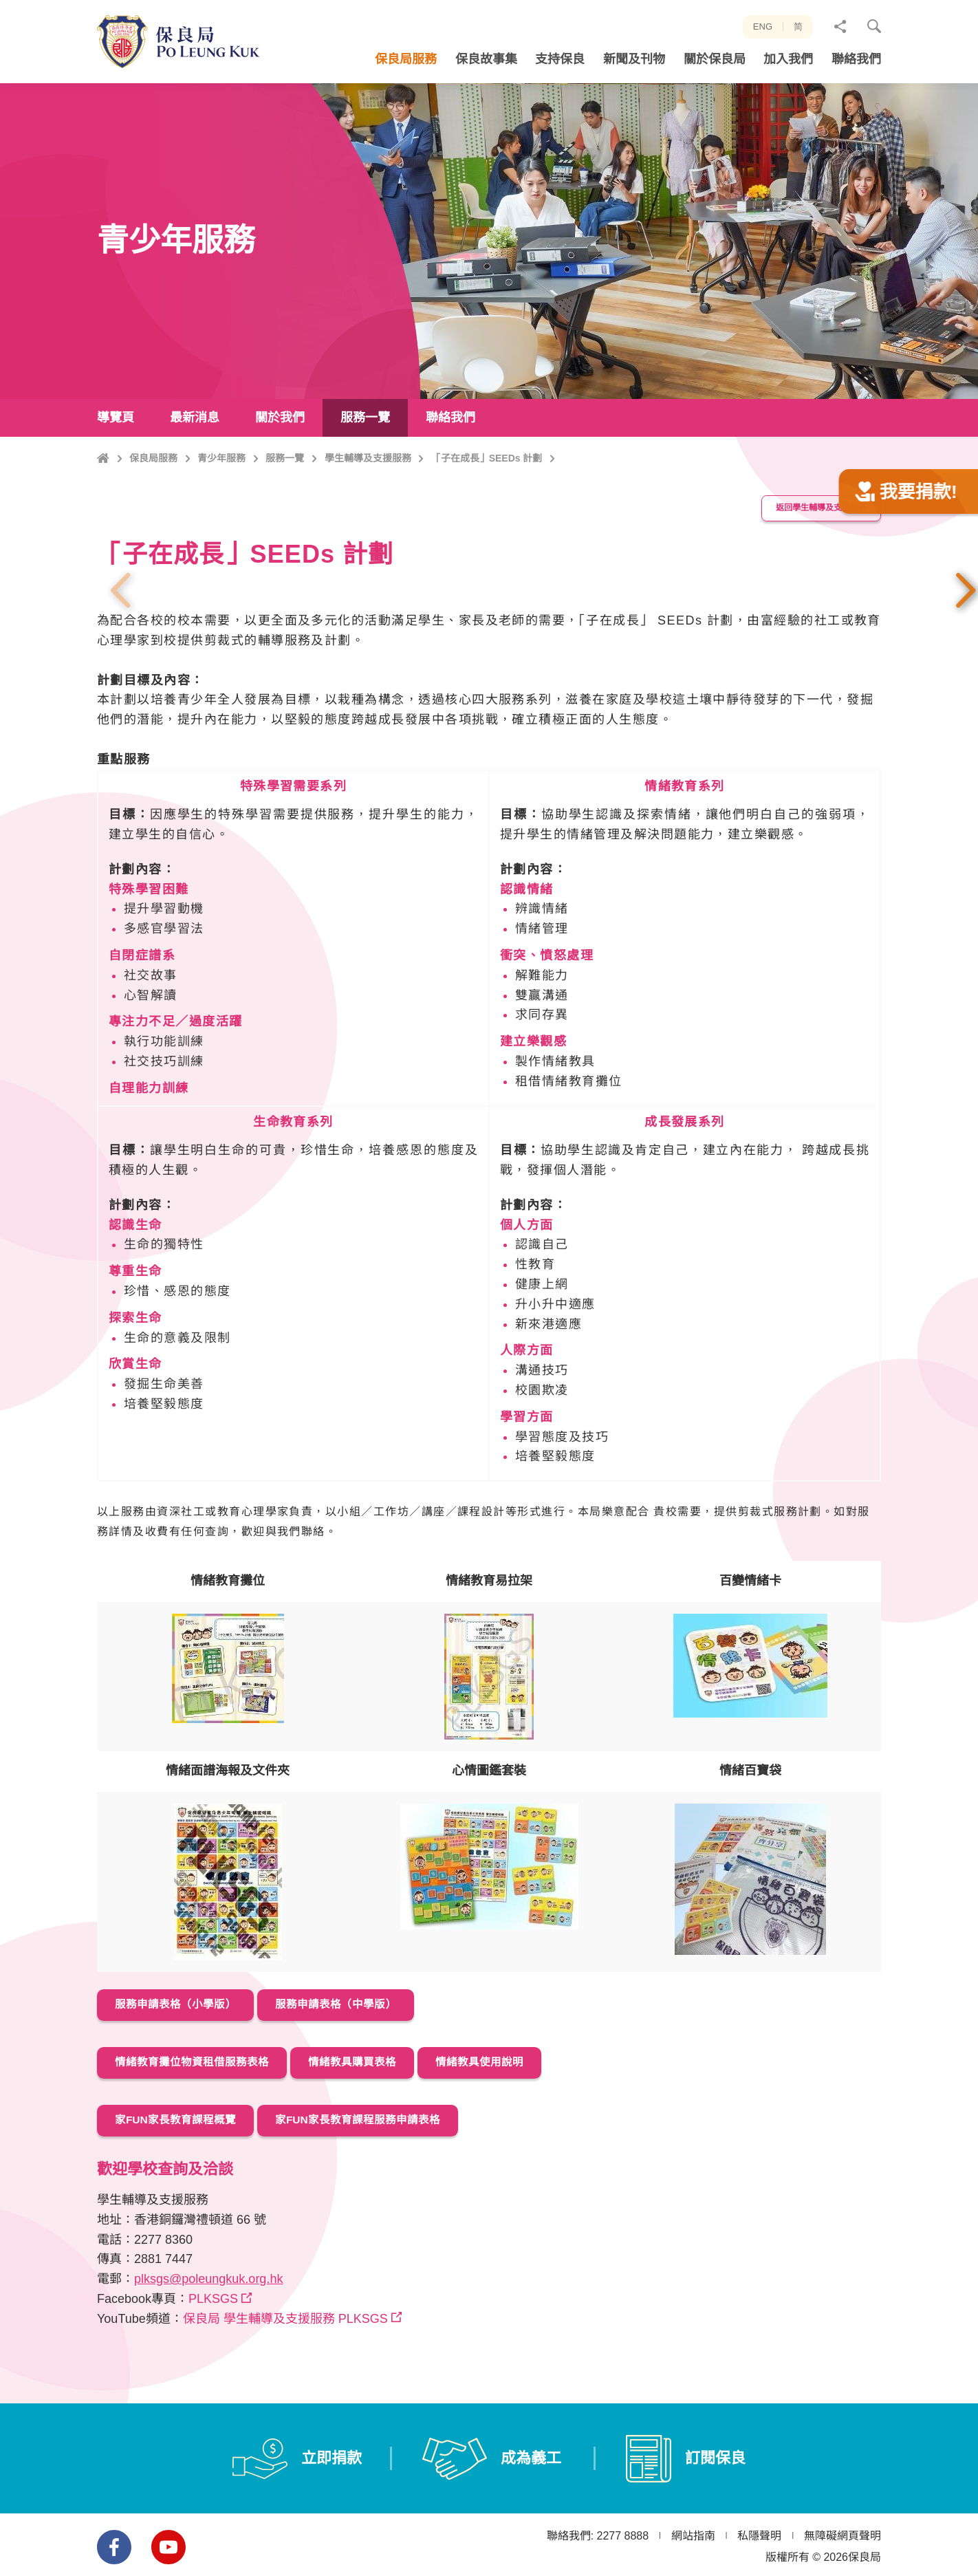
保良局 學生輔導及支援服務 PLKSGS (285, 2381)
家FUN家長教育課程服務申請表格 (392, 2183)
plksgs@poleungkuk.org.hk (208, 2341)
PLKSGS (213, 2361)
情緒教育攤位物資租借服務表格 (204, 2127)
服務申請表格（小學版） (186, 2071)
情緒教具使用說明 (528, 2127)
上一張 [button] (120, 658)
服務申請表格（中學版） (366, 2071)
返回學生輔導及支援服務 (812, 577)
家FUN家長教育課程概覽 (186, 2183)
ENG (762, 26)
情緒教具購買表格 (385, 2127)
